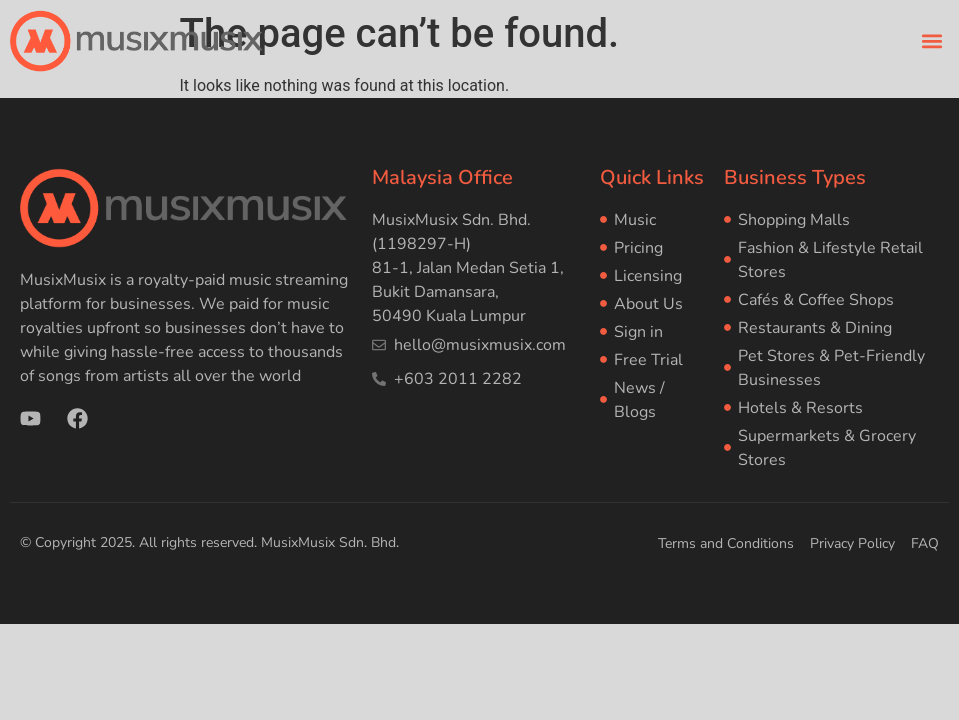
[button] (932, 40)
